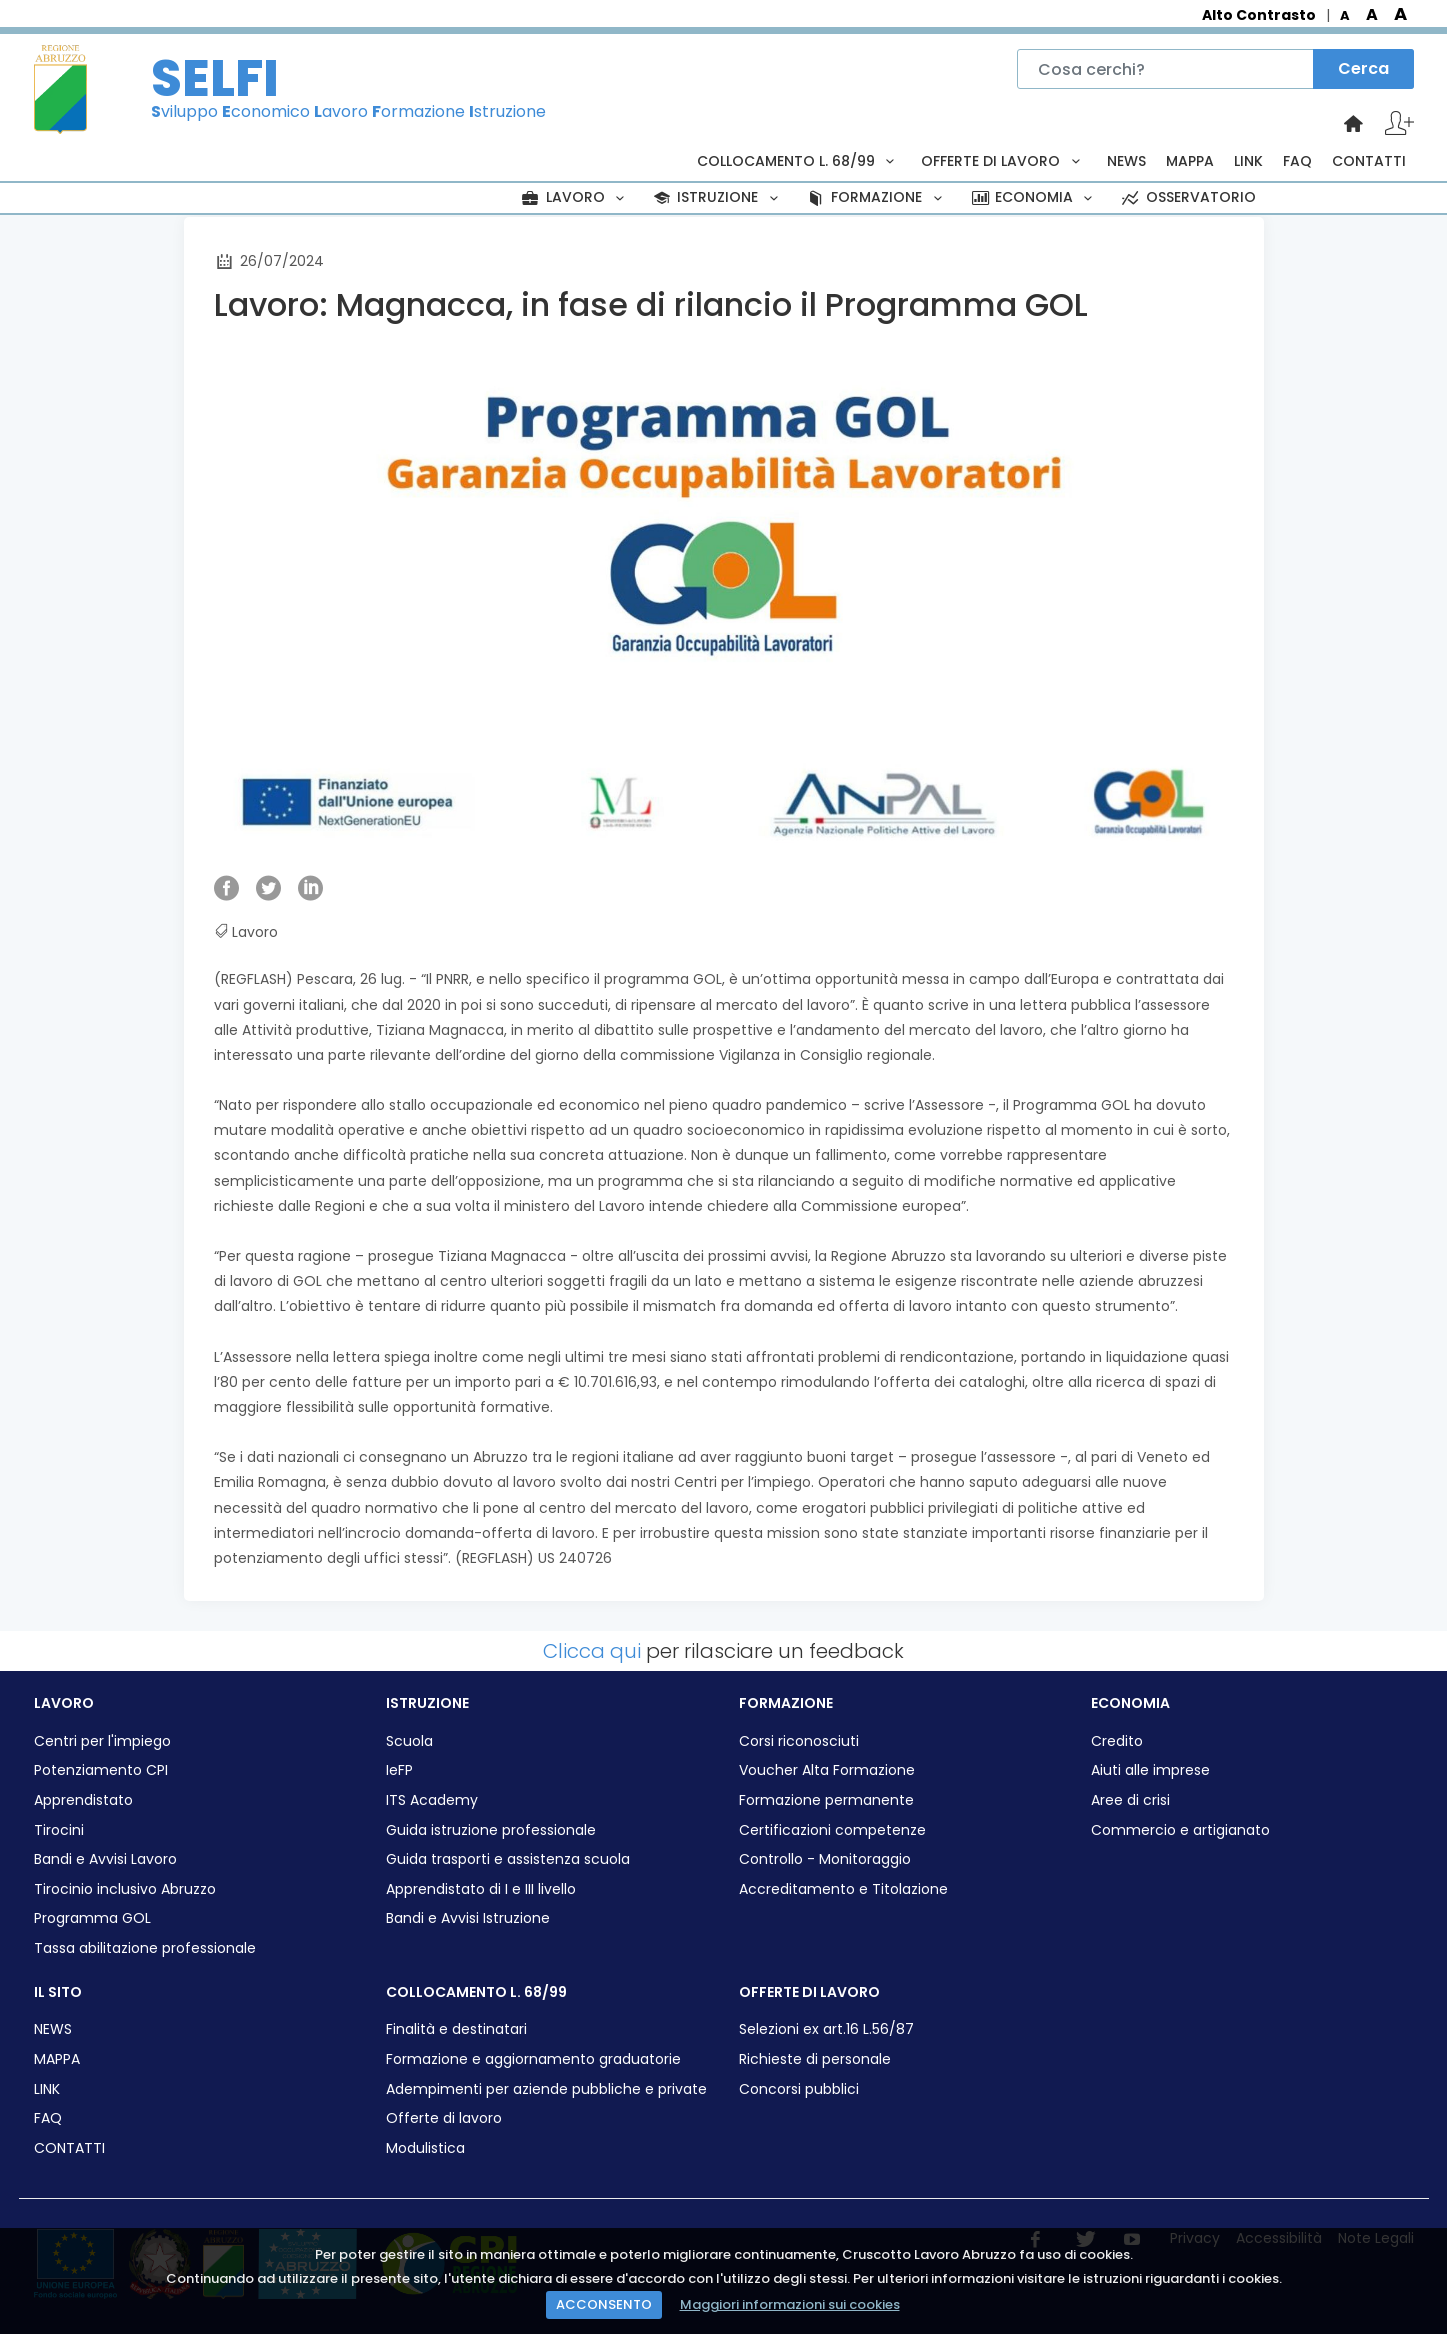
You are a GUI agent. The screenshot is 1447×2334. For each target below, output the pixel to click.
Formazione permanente (826, 1800)
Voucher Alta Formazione (827, 1770)
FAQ (1297, 161)
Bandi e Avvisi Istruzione (468, 1918)
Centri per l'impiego (102, 1741)
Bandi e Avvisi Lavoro (105, 1859)
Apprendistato (83, 1800)
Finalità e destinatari (456, 2029)
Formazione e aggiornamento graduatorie (533, 2059)
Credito (1117, 1741)
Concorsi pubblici (799, 2089)
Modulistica (425, 2148)
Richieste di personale (815, 2059)
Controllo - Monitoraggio (825, 1859)
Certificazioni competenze (832, 1830)
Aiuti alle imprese (1150, 1770)
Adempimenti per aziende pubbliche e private (546, 2089)
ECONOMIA (1033, 197)
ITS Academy (432, 1800)
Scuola (409, 1741)
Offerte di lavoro (444, 2118)
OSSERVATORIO (1187, 197)
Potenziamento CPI (101, 1770)
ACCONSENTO (604, 2304)
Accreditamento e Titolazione (843, 1889)
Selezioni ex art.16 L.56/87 (826, 2029)
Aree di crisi (1130, 1800)
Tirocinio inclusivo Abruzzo (125, 1889)
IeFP (399, 1770)
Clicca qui (592, 1651)
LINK (1248, 161)
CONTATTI (1369, 161)
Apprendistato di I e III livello (481, 1889)
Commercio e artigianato (1180, 1830)
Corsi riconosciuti (799, 1741)
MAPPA (1190, 161)
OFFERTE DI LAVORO (1003, 161)
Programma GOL (92, 1918)
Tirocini (59, 1830)
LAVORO (575, 197)
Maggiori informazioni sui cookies (790, 2304)
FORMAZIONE (877, 197)
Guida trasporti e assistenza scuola (508, 1859)
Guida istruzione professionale (491, 1830)
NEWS (1126, 161)
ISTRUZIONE (718, 197)
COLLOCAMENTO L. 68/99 (799, 161)
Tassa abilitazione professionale (145, 1948)
